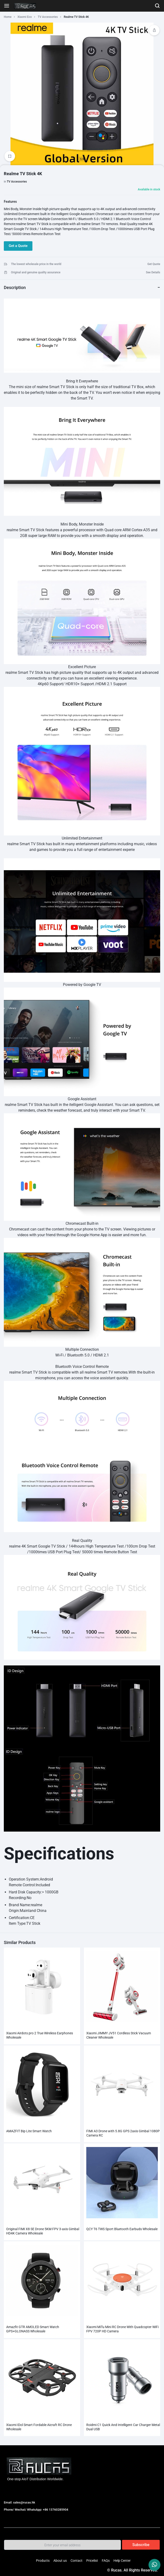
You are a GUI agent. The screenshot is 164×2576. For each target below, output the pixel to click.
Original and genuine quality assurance (36, 272)
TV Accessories (48, 17)
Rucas (9, 2515)
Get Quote (153, 264)
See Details (153, 272)
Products (43, 2560)
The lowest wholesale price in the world (36, 264)
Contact (76, 2560)
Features (10, 201)
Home (7, 17)
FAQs (106, 2560)
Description (82, 287)
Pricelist (92, 2560)
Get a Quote (18, 246)
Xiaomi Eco (24, 17)
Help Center (122, 2560)
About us (60, 2560)
